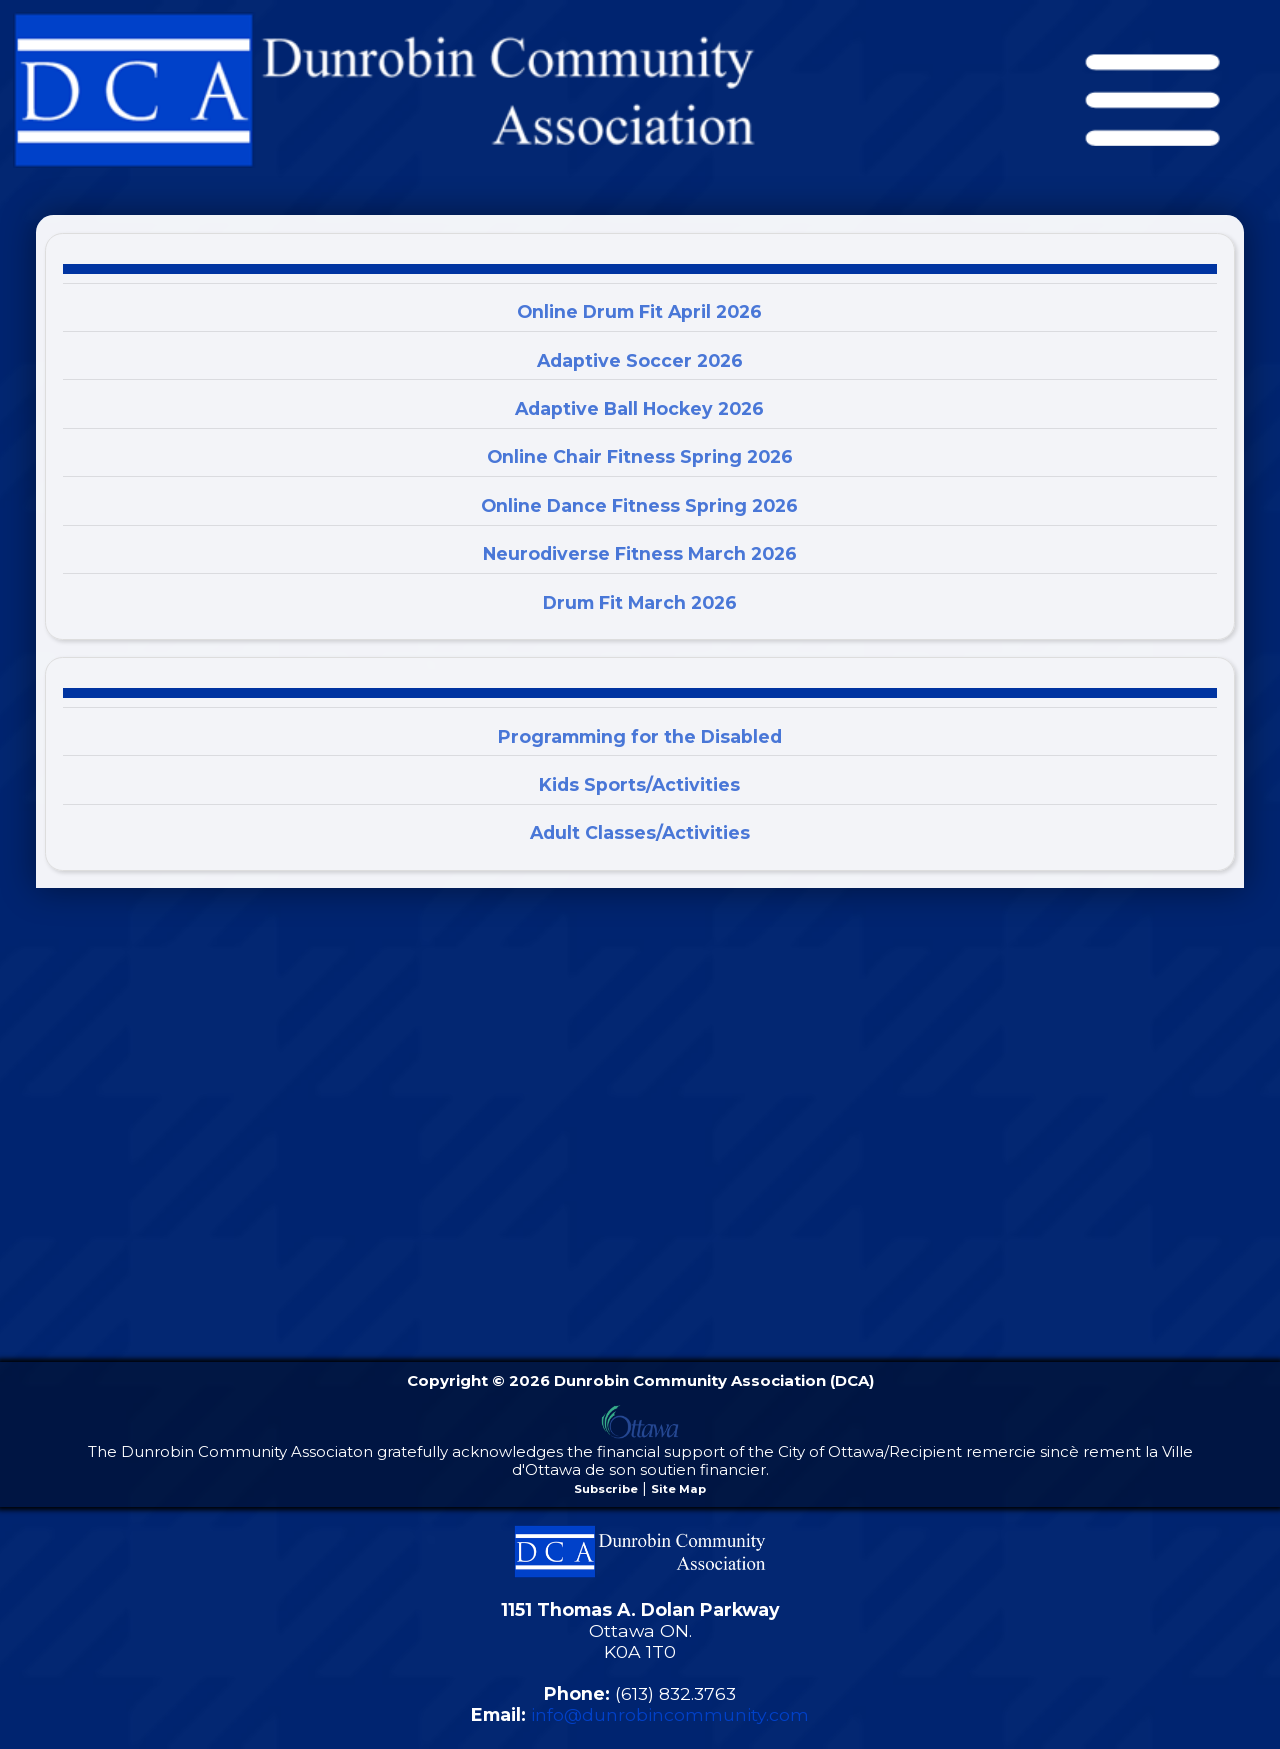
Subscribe (606, 1489)
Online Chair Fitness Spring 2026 (640, 456)
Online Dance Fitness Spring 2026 (639, 505)
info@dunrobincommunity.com (670, 1714)
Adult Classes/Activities (640, 832)
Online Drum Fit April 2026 (639, 311)
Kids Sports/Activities (639, 784)
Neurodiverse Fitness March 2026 (640, 553)
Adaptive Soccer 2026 (640, 360)
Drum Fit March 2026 (640, 602)
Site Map (678, 1489)
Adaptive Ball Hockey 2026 (639, 408)
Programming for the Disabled (640, 736)
